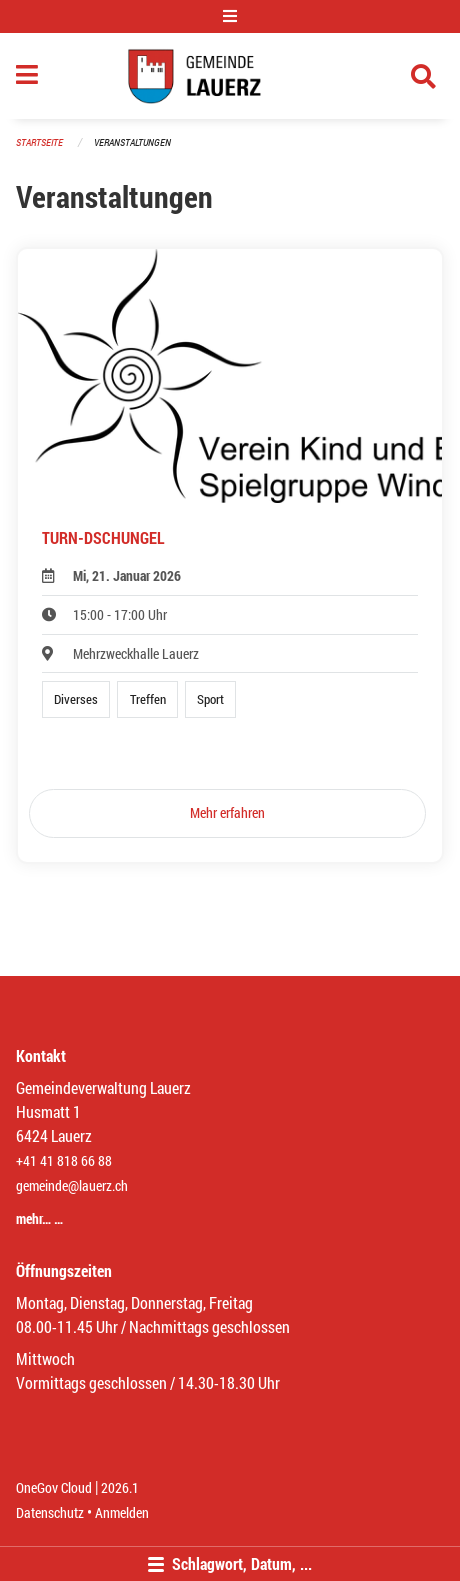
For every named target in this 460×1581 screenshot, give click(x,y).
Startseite (39, 142)
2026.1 (120, 1487)
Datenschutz (50, 1512)
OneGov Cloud (54, 1487)
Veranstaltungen (132, 142)
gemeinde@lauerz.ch (72, 1185)
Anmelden (122, 1512)
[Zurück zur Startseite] (229, 76)
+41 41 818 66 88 (64, 1160)
